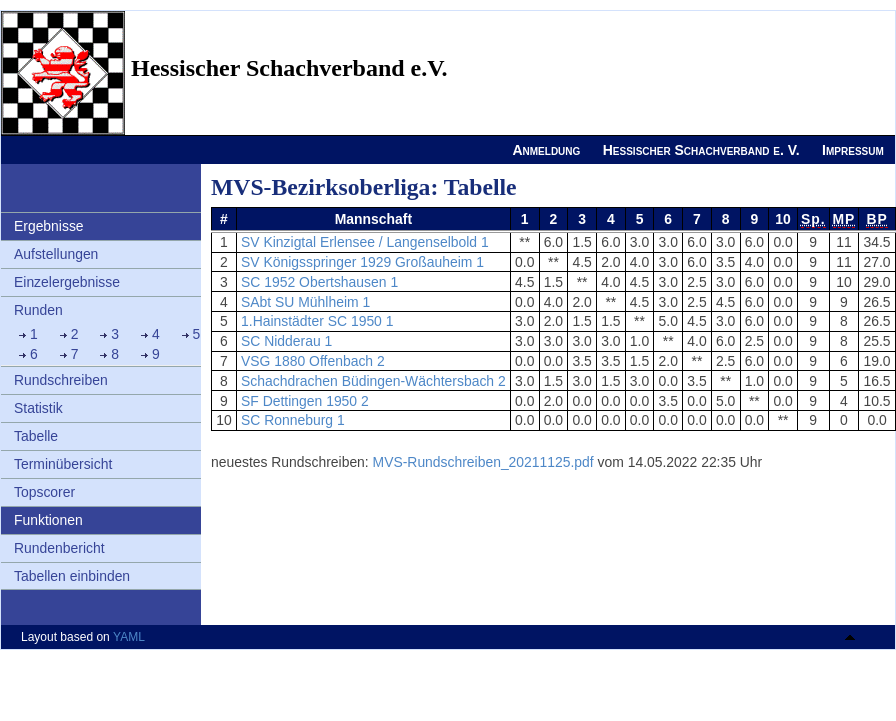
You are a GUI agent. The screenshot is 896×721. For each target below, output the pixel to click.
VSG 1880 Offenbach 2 (313, 361)
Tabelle (36, 436)
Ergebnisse (49, 226)
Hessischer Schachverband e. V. (701, 150)
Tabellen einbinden (72, 576)
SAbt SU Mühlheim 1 (305, 302)
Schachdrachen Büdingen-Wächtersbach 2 (373, 381)
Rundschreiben (61, 380)
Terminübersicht (63, 464)
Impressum (853, 150)
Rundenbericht (59, 548)
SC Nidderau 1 (286, 341)
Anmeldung (546, 150)
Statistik (38, 408)
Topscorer (44, 492)
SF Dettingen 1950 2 (305, 401)
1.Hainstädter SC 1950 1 (317, 321)
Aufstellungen (56, 254)
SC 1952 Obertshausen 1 (319, 282)
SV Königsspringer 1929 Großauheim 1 (362, 262)
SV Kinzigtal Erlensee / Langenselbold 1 (365, 242)
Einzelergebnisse (67, 282)
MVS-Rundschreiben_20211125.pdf (483, 462)
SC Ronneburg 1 (293, 420)
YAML (129, 637)
